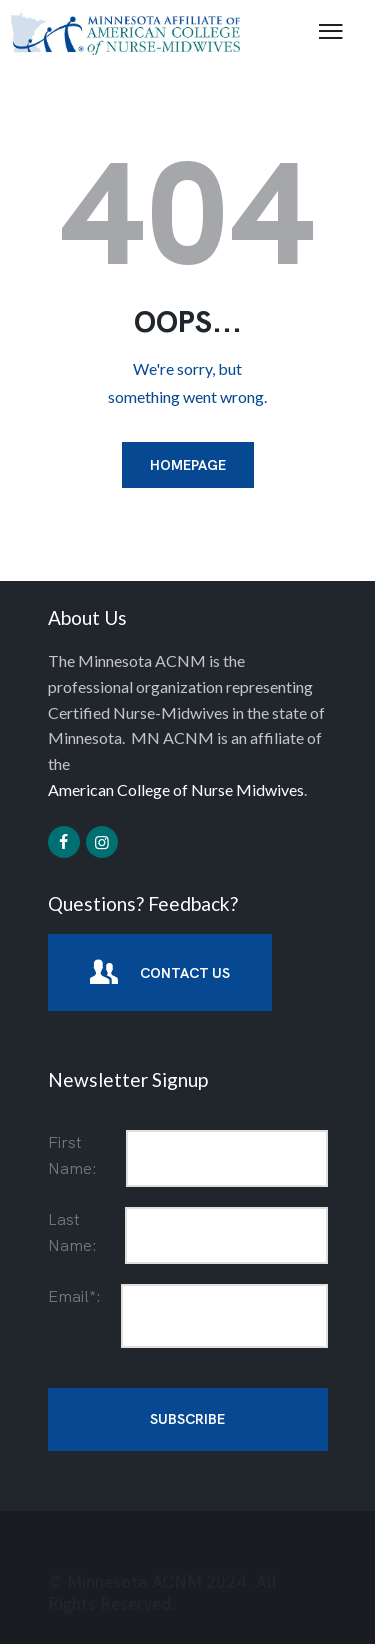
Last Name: (72, 1232)
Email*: (74, 1296)
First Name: (72, 1155)
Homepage (188, 465)
